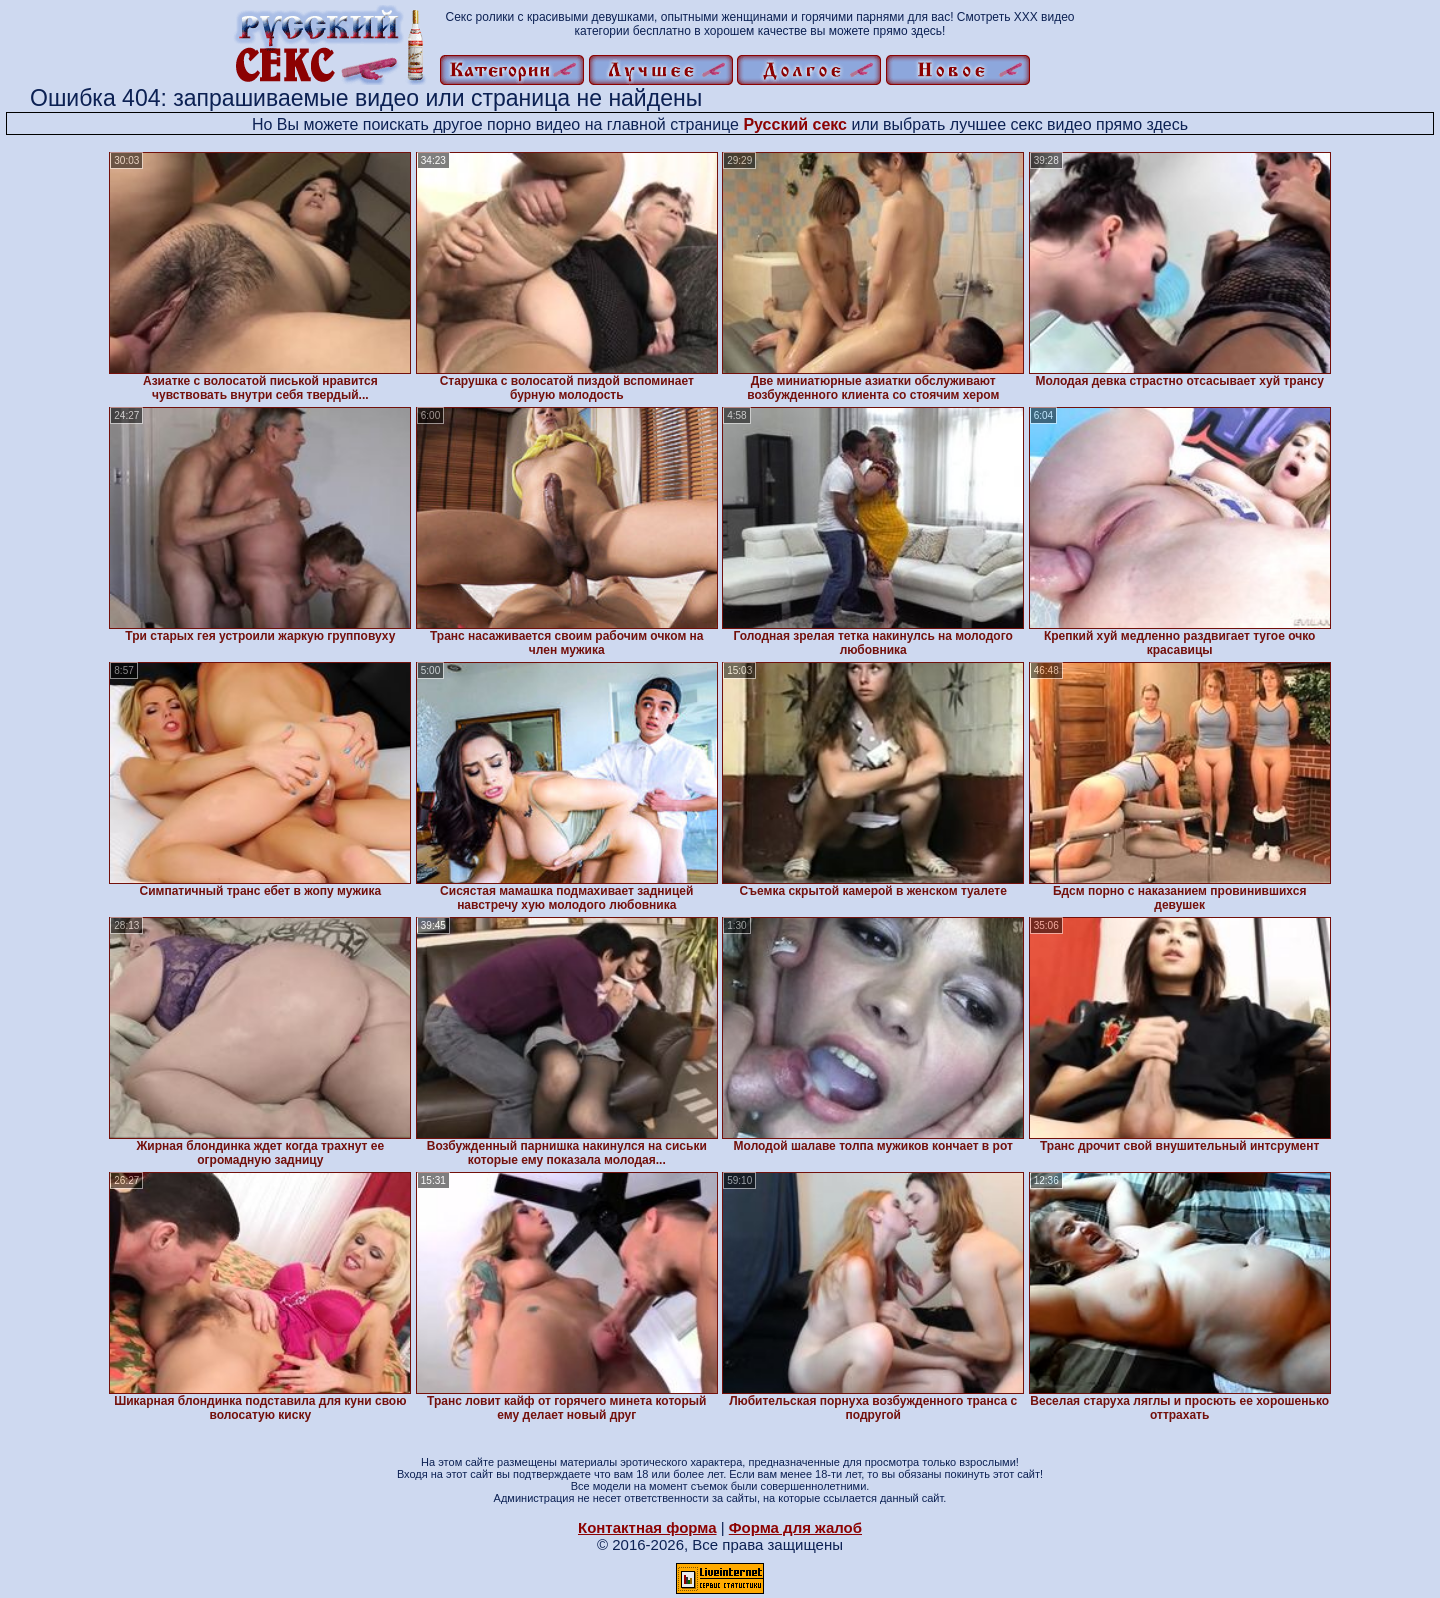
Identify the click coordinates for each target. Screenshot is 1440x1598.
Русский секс (795, 124)
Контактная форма (647, 1527)
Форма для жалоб (795, 1527)
